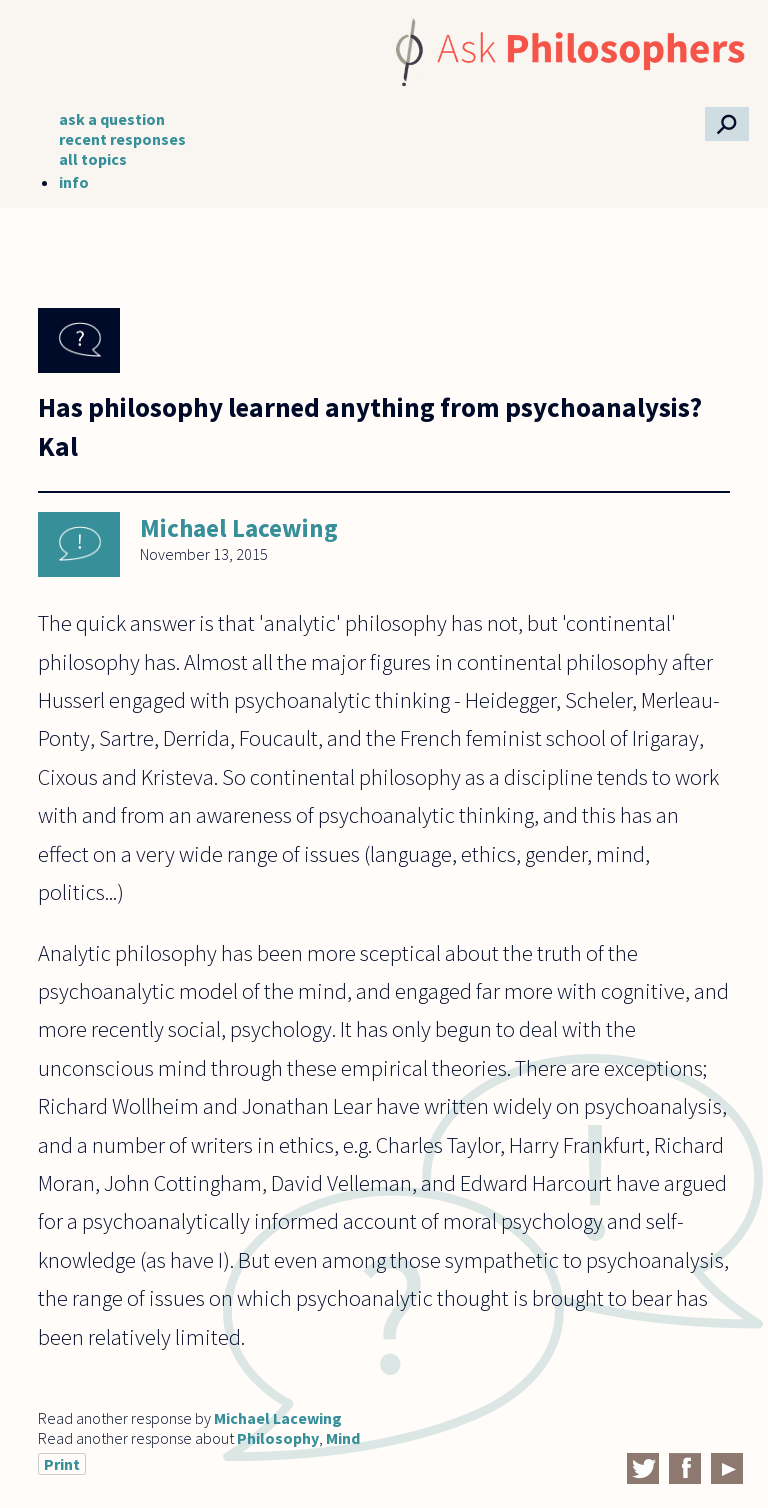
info (74, 182)
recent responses (122, 139)
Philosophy (278, 1438)
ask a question (112, 119)
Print (62, 1464)
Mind (343, 1438)
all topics (93, 159)
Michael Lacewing (239, 528)
